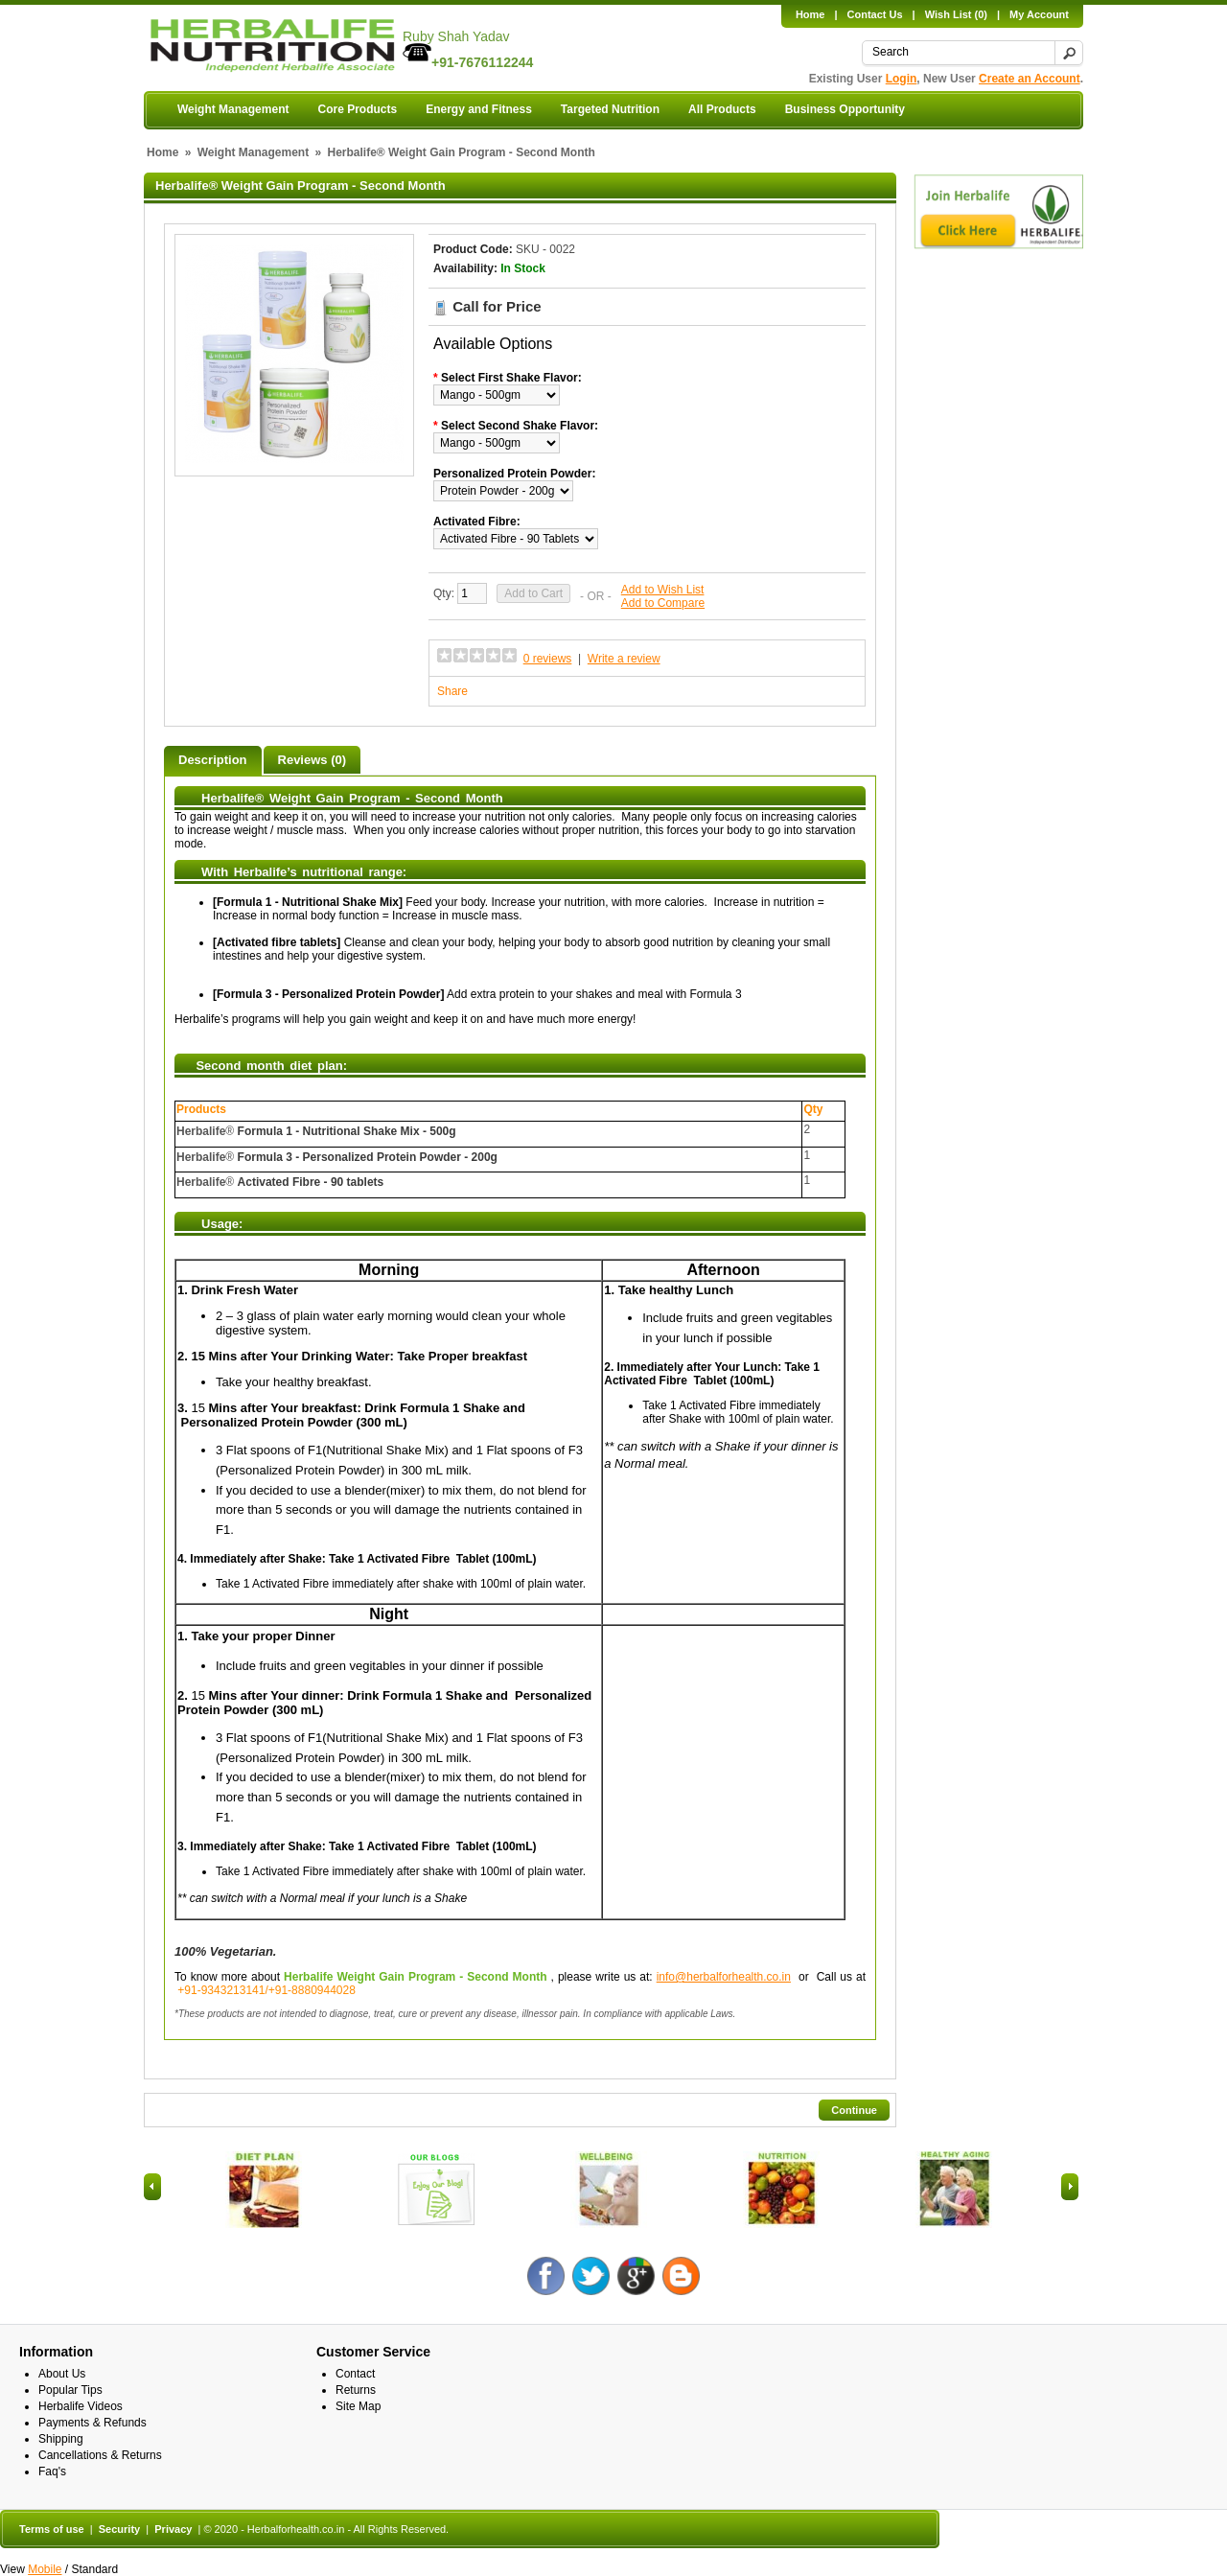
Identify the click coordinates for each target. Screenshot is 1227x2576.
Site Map (358, 2406)
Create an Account (1029, 78)
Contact (355, 2373)
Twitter (591, 2276)
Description (212, 760)
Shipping (60, 2439)
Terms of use (51, 2529)
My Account (1039, 14)
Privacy (173, 2529)
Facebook (545, 2276)
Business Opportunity (845, 109)
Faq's (52, 2471)
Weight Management (233, 109)
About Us (61, 2373)
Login (901, 78)
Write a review (624, 658)
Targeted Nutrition (610, 109)
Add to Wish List (663, 589)
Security (119, 2529)
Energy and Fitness (479, 109)
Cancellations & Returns (100, 2455)
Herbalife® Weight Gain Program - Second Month (461, 152)
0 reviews (547, 658)
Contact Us (875, 14)
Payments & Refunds (92, 2422)
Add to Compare (663, 603)
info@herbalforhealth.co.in (724, 1977)
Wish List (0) (956, 14)
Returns (356, 2390)
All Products (722, 109)
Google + (636, 2276)
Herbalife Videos (80, 2406)
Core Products (357, 109)
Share (452, 691)
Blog (681, 2276)
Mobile (44, 2569)
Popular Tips (70, 2390)
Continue (854, 2110)
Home (810, 14)
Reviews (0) (312, 760)
